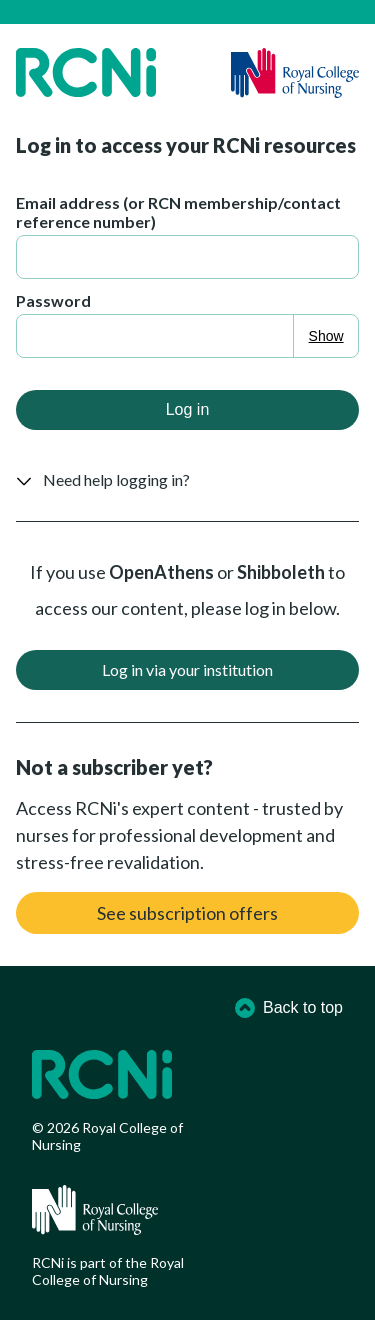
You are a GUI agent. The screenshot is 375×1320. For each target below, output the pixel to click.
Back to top (289, 1008)
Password (53, 300)
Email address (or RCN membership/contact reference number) (178, 212)
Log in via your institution (187, 669)
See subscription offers (187, 913)
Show (326, 336)
